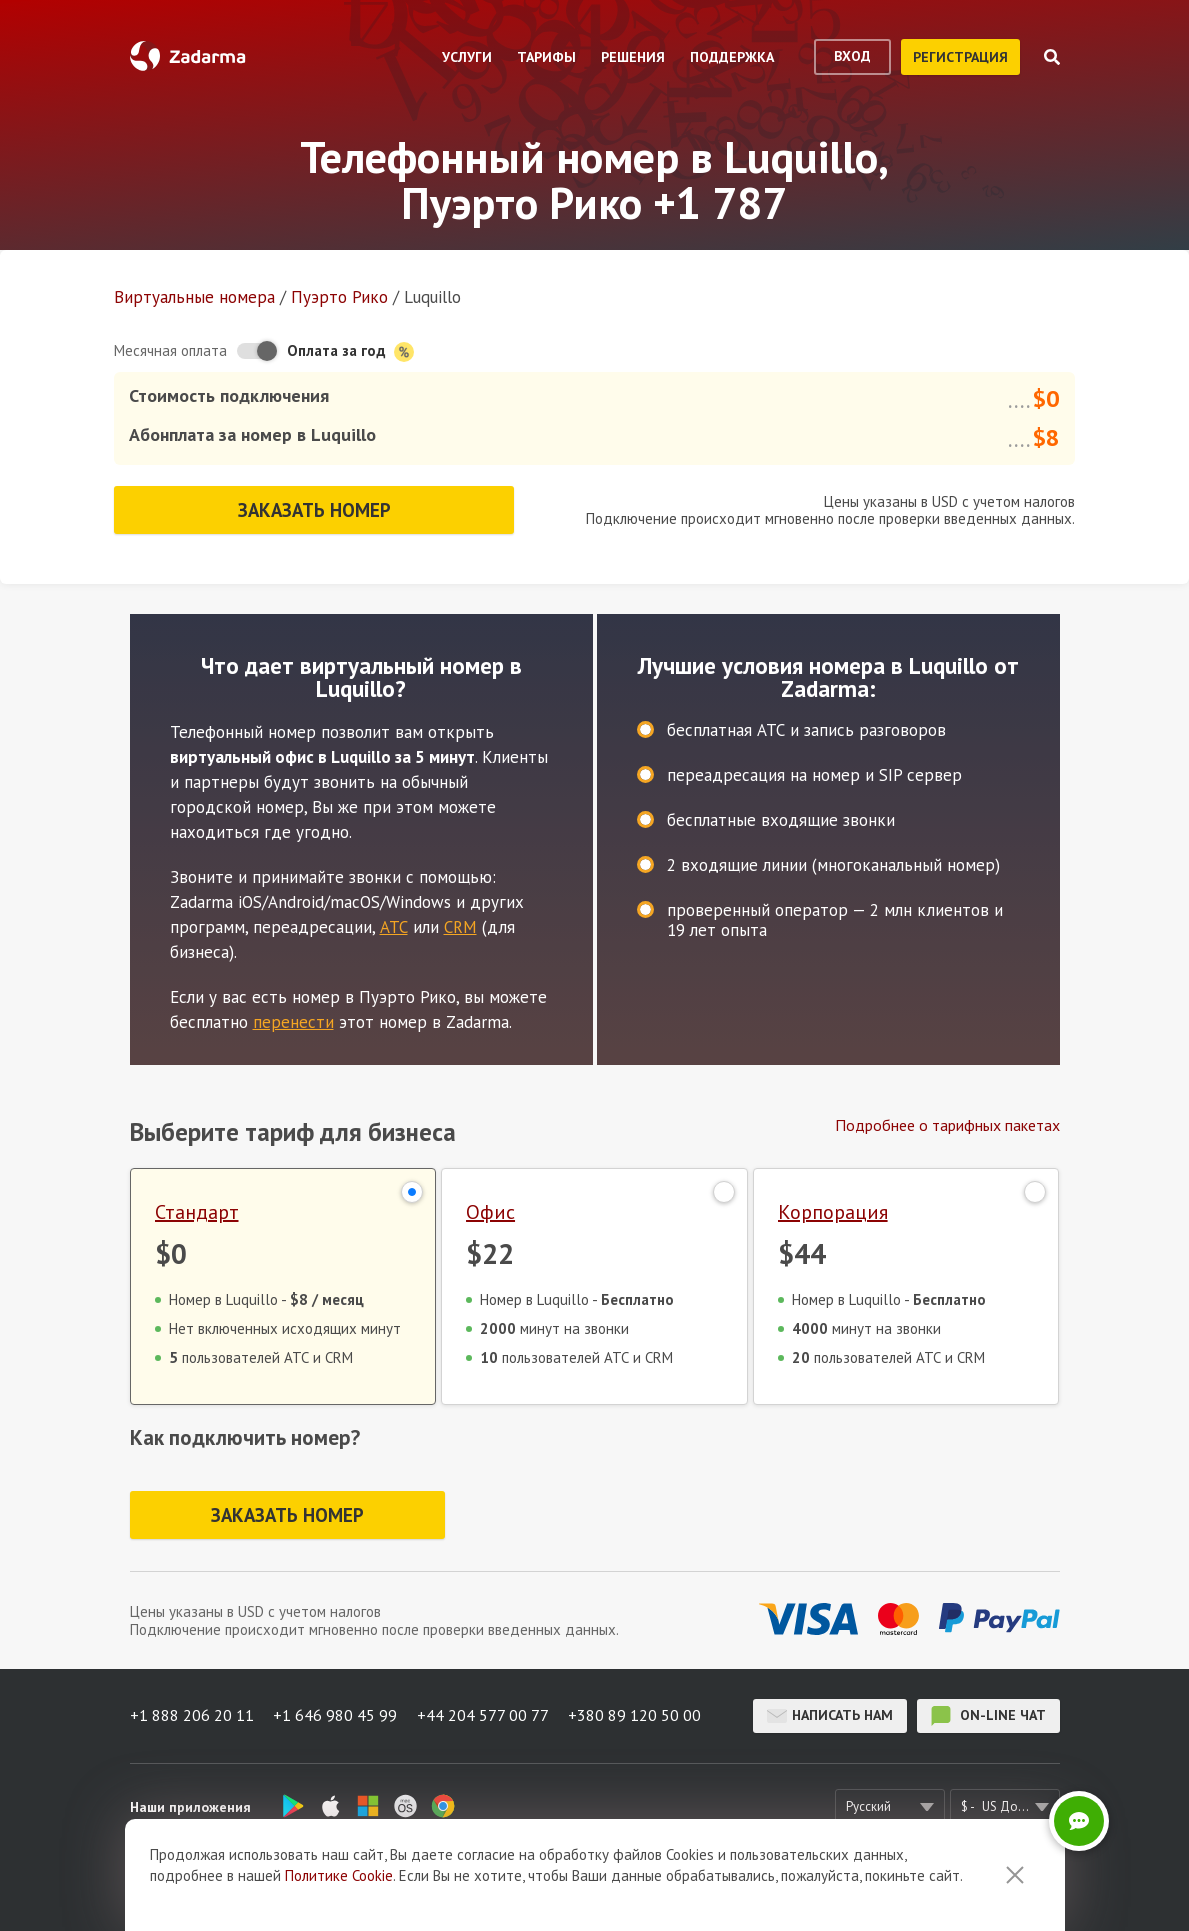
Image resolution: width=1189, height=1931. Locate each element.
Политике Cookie (339, 1875)
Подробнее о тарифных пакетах (947, 1124)
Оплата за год (350, 351)
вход (852, 56)
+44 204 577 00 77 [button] (484, 1715)
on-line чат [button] (988, 1715)
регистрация (960, 57)
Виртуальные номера (194, 297)
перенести (293, 1021)
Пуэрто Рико (339, 297)
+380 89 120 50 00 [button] (636, 1715)
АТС (394, 926)
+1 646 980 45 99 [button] (336, 1715)
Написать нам (830, 1715)
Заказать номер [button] (314, 509)
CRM (460, 926)
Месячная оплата (170, 350)
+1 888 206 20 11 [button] (192, 1715)
